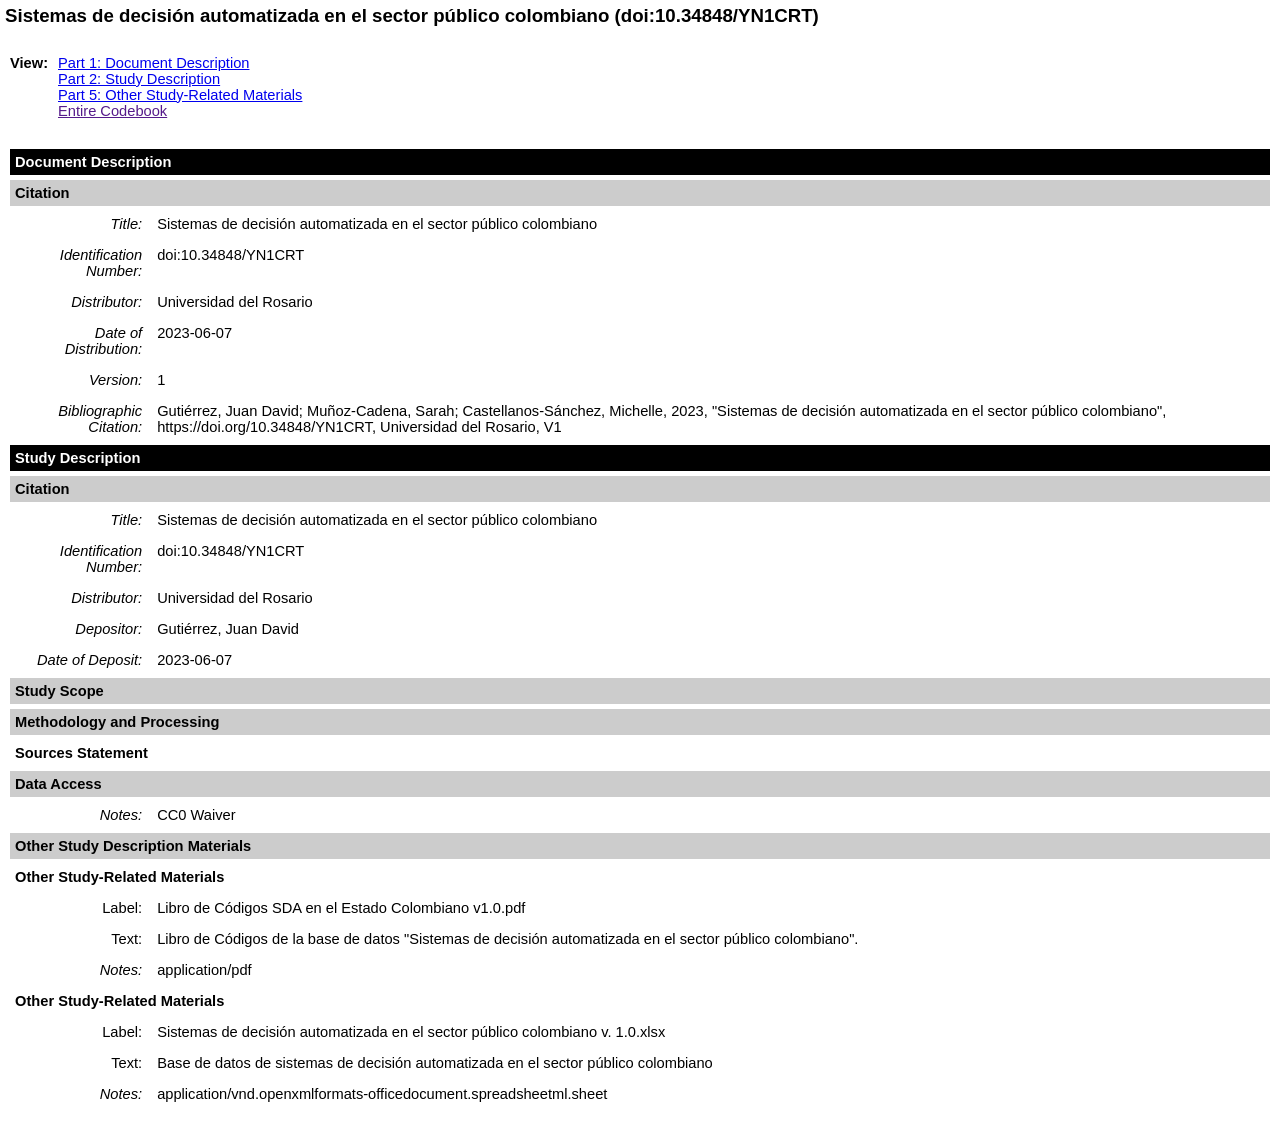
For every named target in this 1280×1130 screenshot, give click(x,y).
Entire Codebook (112, 111)
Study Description (77, 458)
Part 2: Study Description (139, 79)
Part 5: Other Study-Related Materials (180, 95)
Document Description (93, 162)
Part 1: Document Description (153, 63)
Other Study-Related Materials (119, 877)
